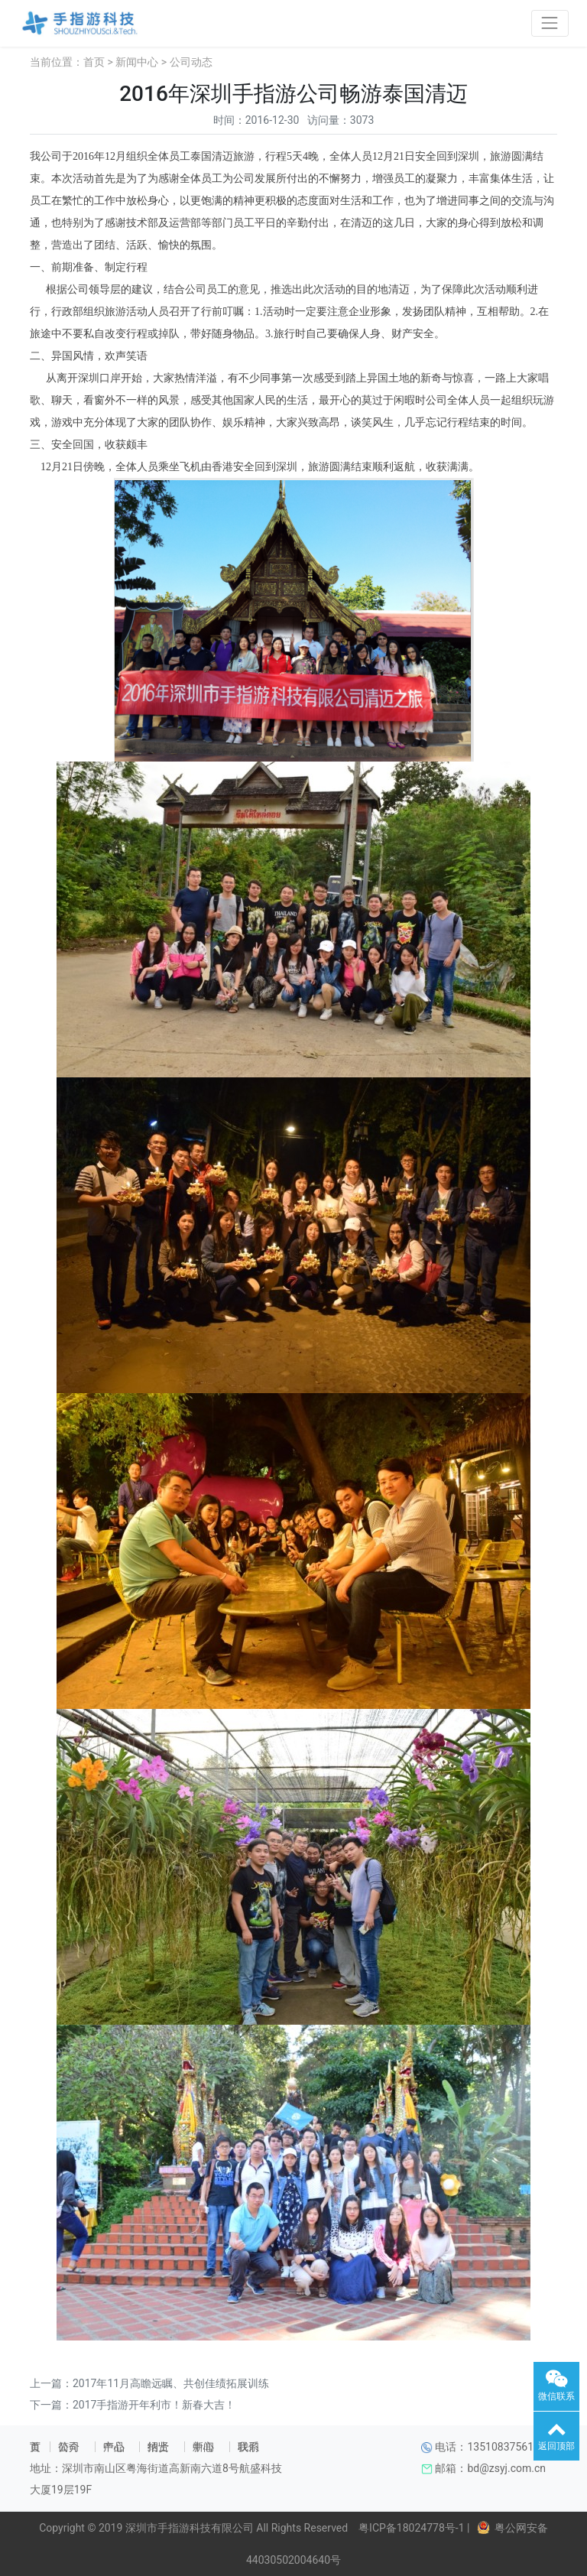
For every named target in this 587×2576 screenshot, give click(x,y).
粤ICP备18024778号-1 (409, 2528)
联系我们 (248, 2446)
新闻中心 (136, 62)
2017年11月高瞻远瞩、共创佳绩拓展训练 (171, 2383)
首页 (94, 62)
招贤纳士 (158, 2446)
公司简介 (68, 2446)
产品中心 (114, 2446)
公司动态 (191, 62)
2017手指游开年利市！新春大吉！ (154, 2405)
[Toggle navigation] (550, 23)
